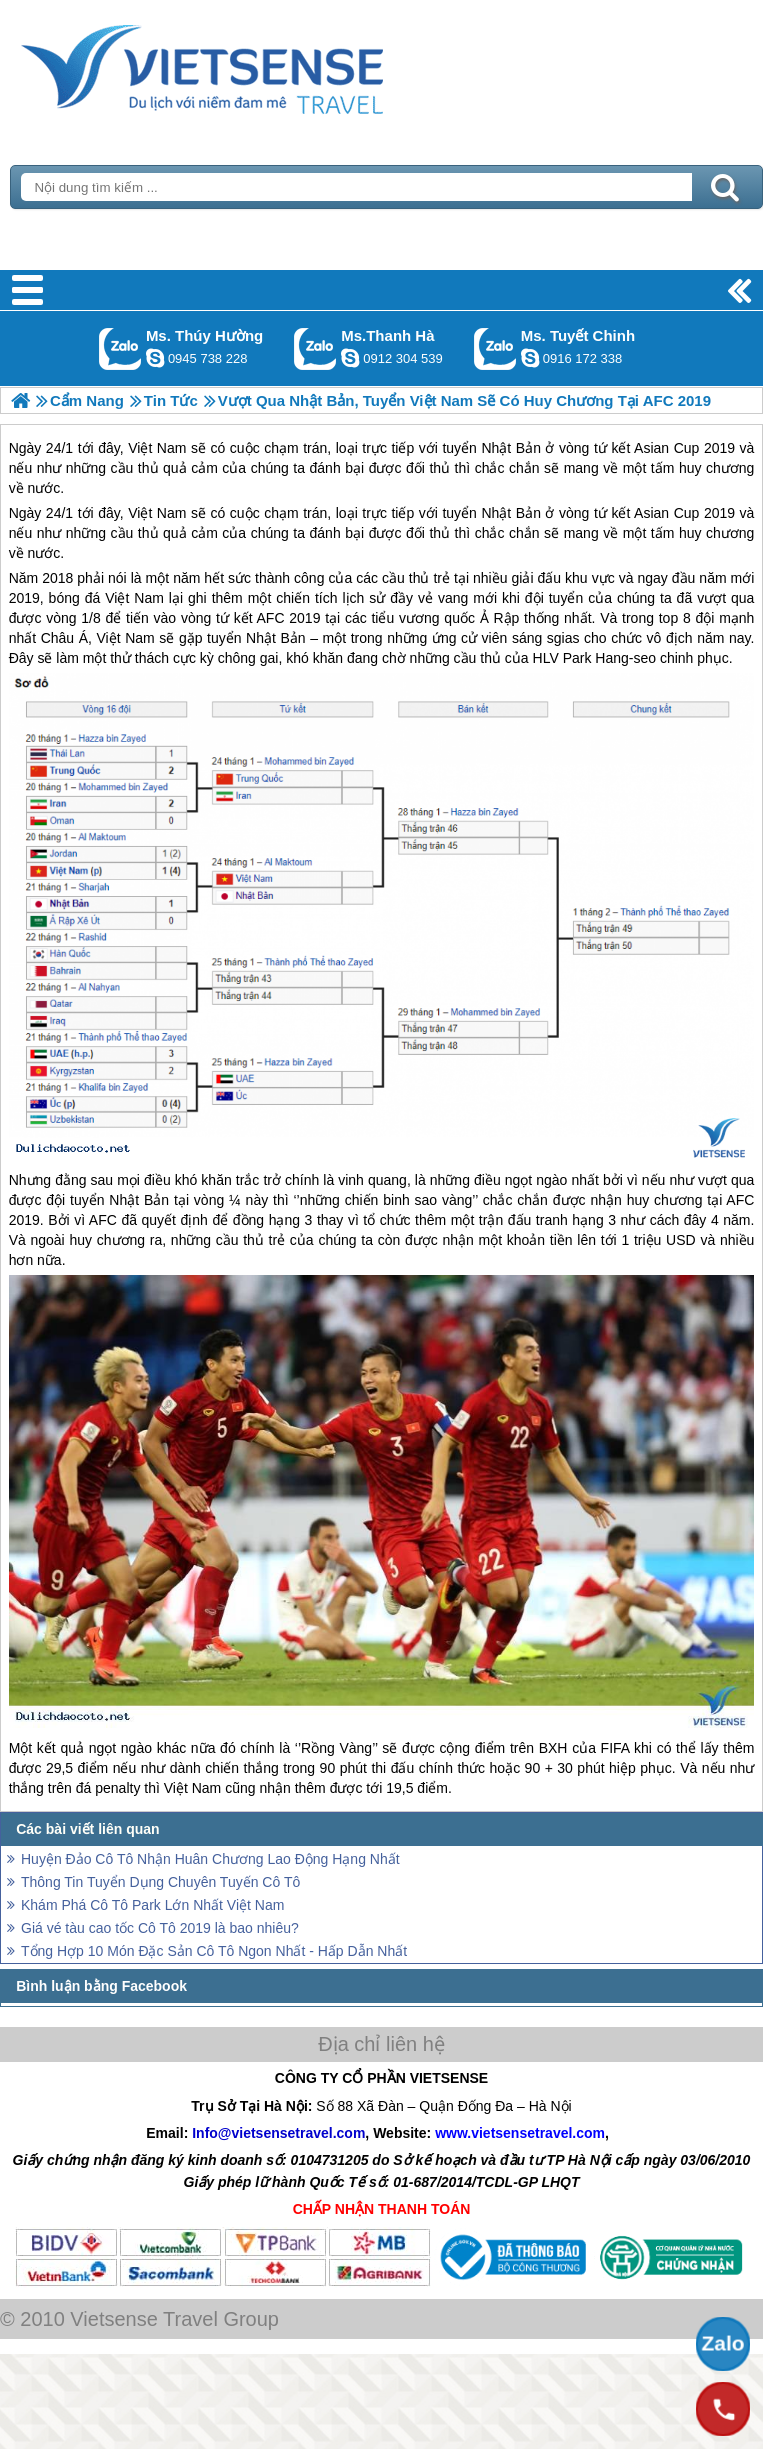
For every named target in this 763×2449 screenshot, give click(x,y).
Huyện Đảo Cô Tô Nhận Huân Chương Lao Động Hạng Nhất (210, 1859)
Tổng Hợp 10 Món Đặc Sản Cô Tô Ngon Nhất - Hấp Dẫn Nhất (214, 1951)
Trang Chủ (252, 65)
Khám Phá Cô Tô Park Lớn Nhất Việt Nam (152, 1905)
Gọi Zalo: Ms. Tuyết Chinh (495, 348)
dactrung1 (155, 358)
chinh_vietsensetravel (530, 358)
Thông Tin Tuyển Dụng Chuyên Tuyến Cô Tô (160, 1882)
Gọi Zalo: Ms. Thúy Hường (120, 348)
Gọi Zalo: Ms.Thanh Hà (315, 348)
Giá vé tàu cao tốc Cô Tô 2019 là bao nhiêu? (160, 1928)
